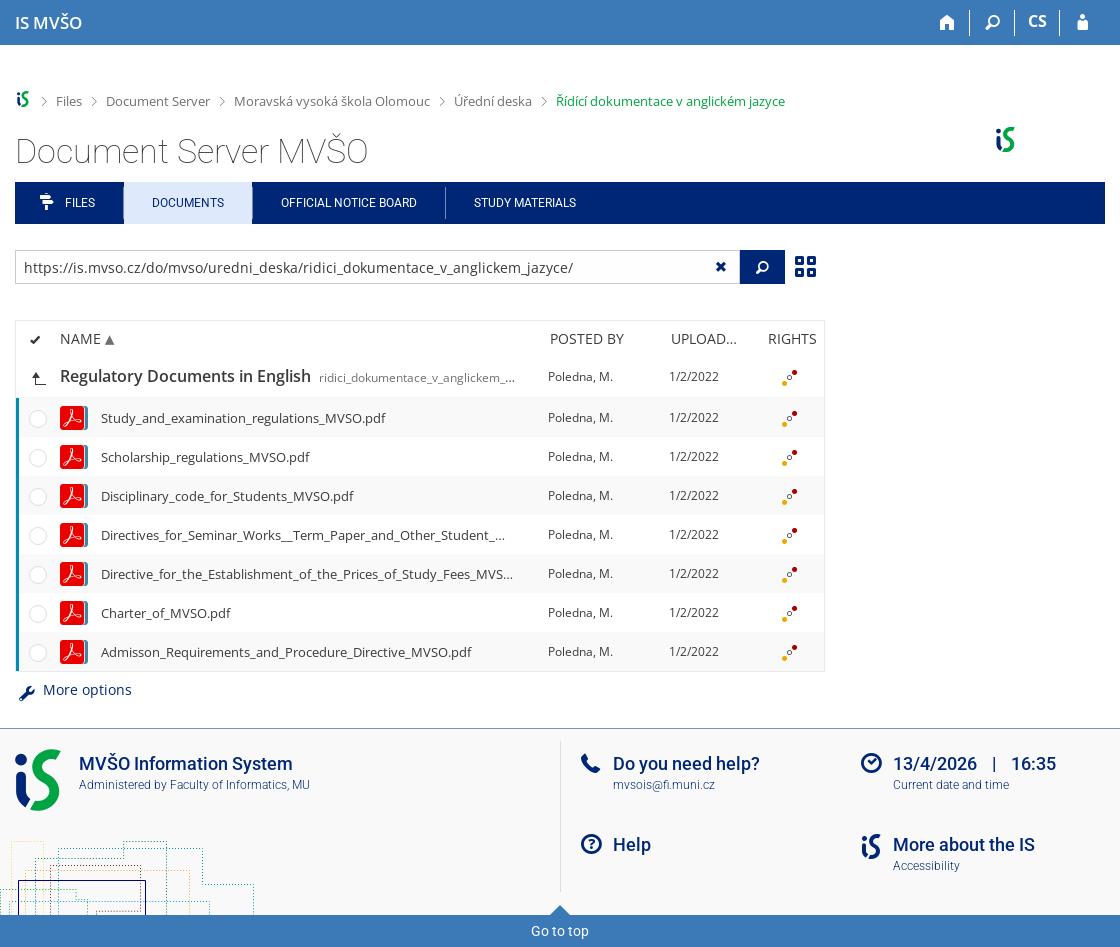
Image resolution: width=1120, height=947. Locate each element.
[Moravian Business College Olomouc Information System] (48, 23)
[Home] (947, 23)
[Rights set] (789, 377)
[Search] (992, 23)
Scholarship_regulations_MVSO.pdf (205, 457)
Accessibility (926, 866)
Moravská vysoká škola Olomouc (332, 101)
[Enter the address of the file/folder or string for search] (377, 267)
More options (73, 689)
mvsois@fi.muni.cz (664, 785)
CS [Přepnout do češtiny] (1037, 21)
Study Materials (525, 203)
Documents (188, 203)
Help (632, 844)
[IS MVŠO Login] (1082, 23)
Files (69, 101)
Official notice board (349, 203)
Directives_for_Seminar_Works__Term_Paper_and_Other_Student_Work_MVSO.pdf (347, 535)
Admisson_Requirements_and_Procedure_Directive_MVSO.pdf (286, 652)
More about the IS (964, 844)
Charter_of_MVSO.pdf (165, 613)
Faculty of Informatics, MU (240, 785)
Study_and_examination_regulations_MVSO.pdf (243, 418)
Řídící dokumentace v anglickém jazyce (670, 101)
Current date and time (951, 785)
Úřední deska (493, 101)
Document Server (158, 101)
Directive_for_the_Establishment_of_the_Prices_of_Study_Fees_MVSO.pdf (318, 574)
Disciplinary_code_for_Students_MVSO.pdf (227, 496)
